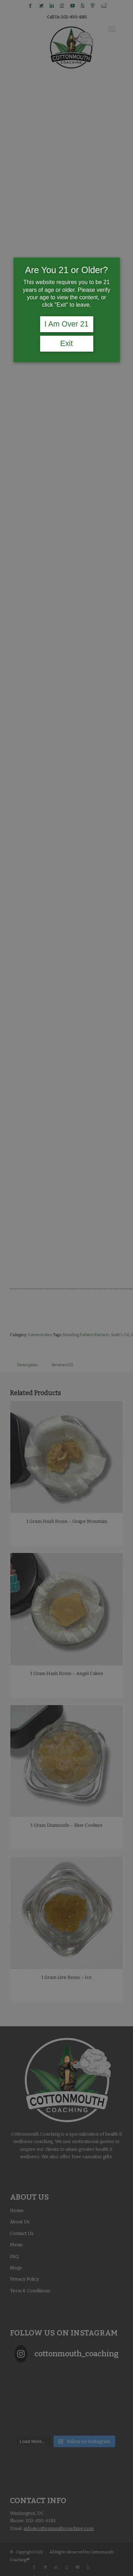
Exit (66, 343)
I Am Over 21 (66, 324)
